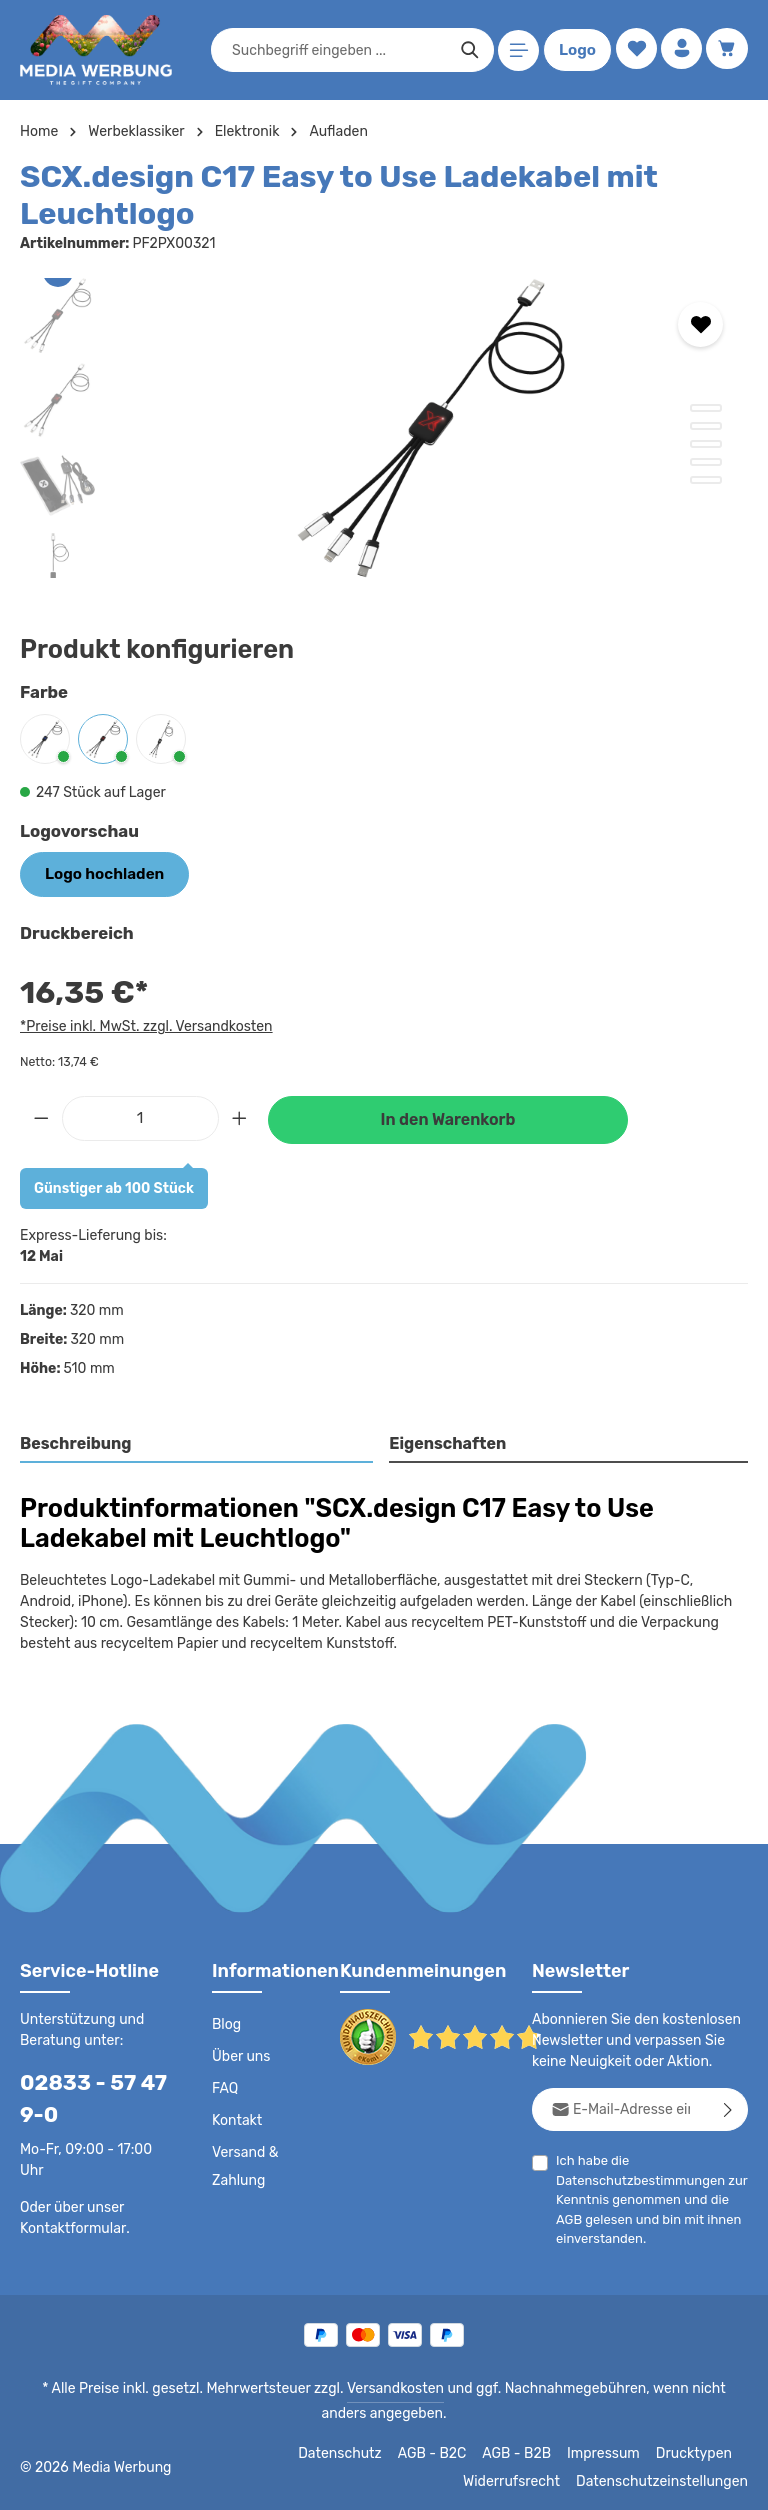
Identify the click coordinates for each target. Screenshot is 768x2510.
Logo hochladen (99, 873)
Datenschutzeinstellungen (668, 2480)
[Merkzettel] (632, 50)
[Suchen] (466, 50)
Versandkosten (374, 2387)
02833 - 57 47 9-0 (86, 2097)
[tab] (197, 1443)
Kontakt (235, 2119)
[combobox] (336, 50)
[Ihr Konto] (679, 50)
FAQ (226, 2087)
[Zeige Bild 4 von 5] (706, 462)
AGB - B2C (440, 2452)
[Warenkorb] (726, 50)
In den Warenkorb (448, 1117)
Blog (226, 2023)
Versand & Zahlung (244, 2165)
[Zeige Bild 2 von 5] (706, 426)
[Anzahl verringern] (41, 1115)
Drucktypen (696, 2452)
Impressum (610, 2452)
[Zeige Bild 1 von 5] (706, 408)
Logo (574, 50)
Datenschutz (351, 2452)
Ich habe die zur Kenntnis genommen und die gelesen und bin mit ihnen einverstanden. (645, 2197)
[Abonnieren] (728, 2107)
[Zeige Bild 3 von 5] (706, 444)
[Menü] (515, 50)
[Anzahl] (140, 1115)
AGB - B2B (525, 2452)
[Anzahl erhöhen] (240, 1115)
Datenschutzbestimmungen (635, 2177)
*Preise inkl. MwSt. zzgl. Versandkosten (143, 1024)
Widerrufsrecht (526, 2480)
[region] (384, 428)
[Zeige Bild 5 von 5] (706, 480)
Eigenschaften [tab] (445, 1441)
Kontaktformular (69, 2226)
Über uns (240, 2055)
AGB (569, 2216)
